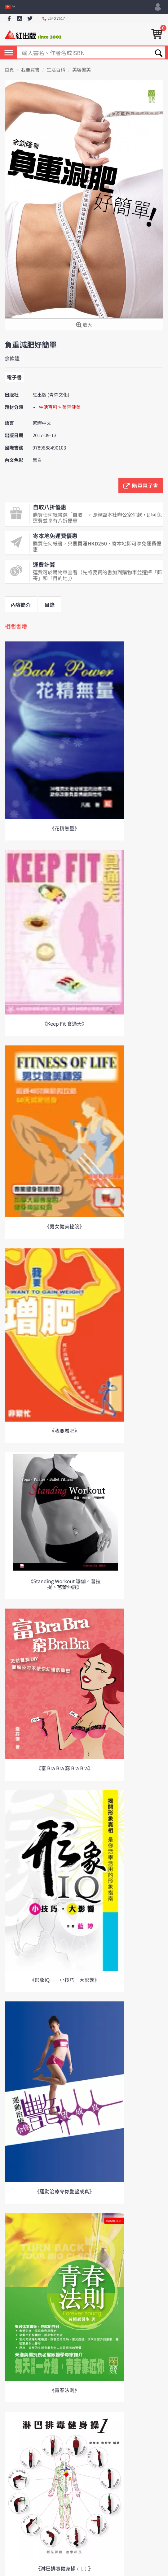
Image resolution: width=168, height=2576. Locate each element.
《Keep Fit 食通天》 (64, 1023)
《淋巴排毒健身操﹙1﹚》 (64, 2568)
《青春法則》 (64, 2390)
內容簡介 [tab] (21, 604)
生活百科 (55, 70)
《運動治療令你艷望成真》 (64, 2191)
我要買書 (30, 70)
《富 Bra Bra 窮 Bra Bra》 (64, 1768)
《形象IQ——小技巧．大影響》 (64, 1979)
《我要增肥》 (64, 1430)
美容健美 (81, 70)
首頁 (9, 70)
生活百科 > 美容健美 (60, 407)
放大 (84, 325)
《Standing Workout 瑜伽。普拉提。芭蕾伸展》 (64, 1584)
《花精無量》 (64, 828)
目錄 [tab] (50, 604)
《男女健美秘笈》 (64, 1226)
